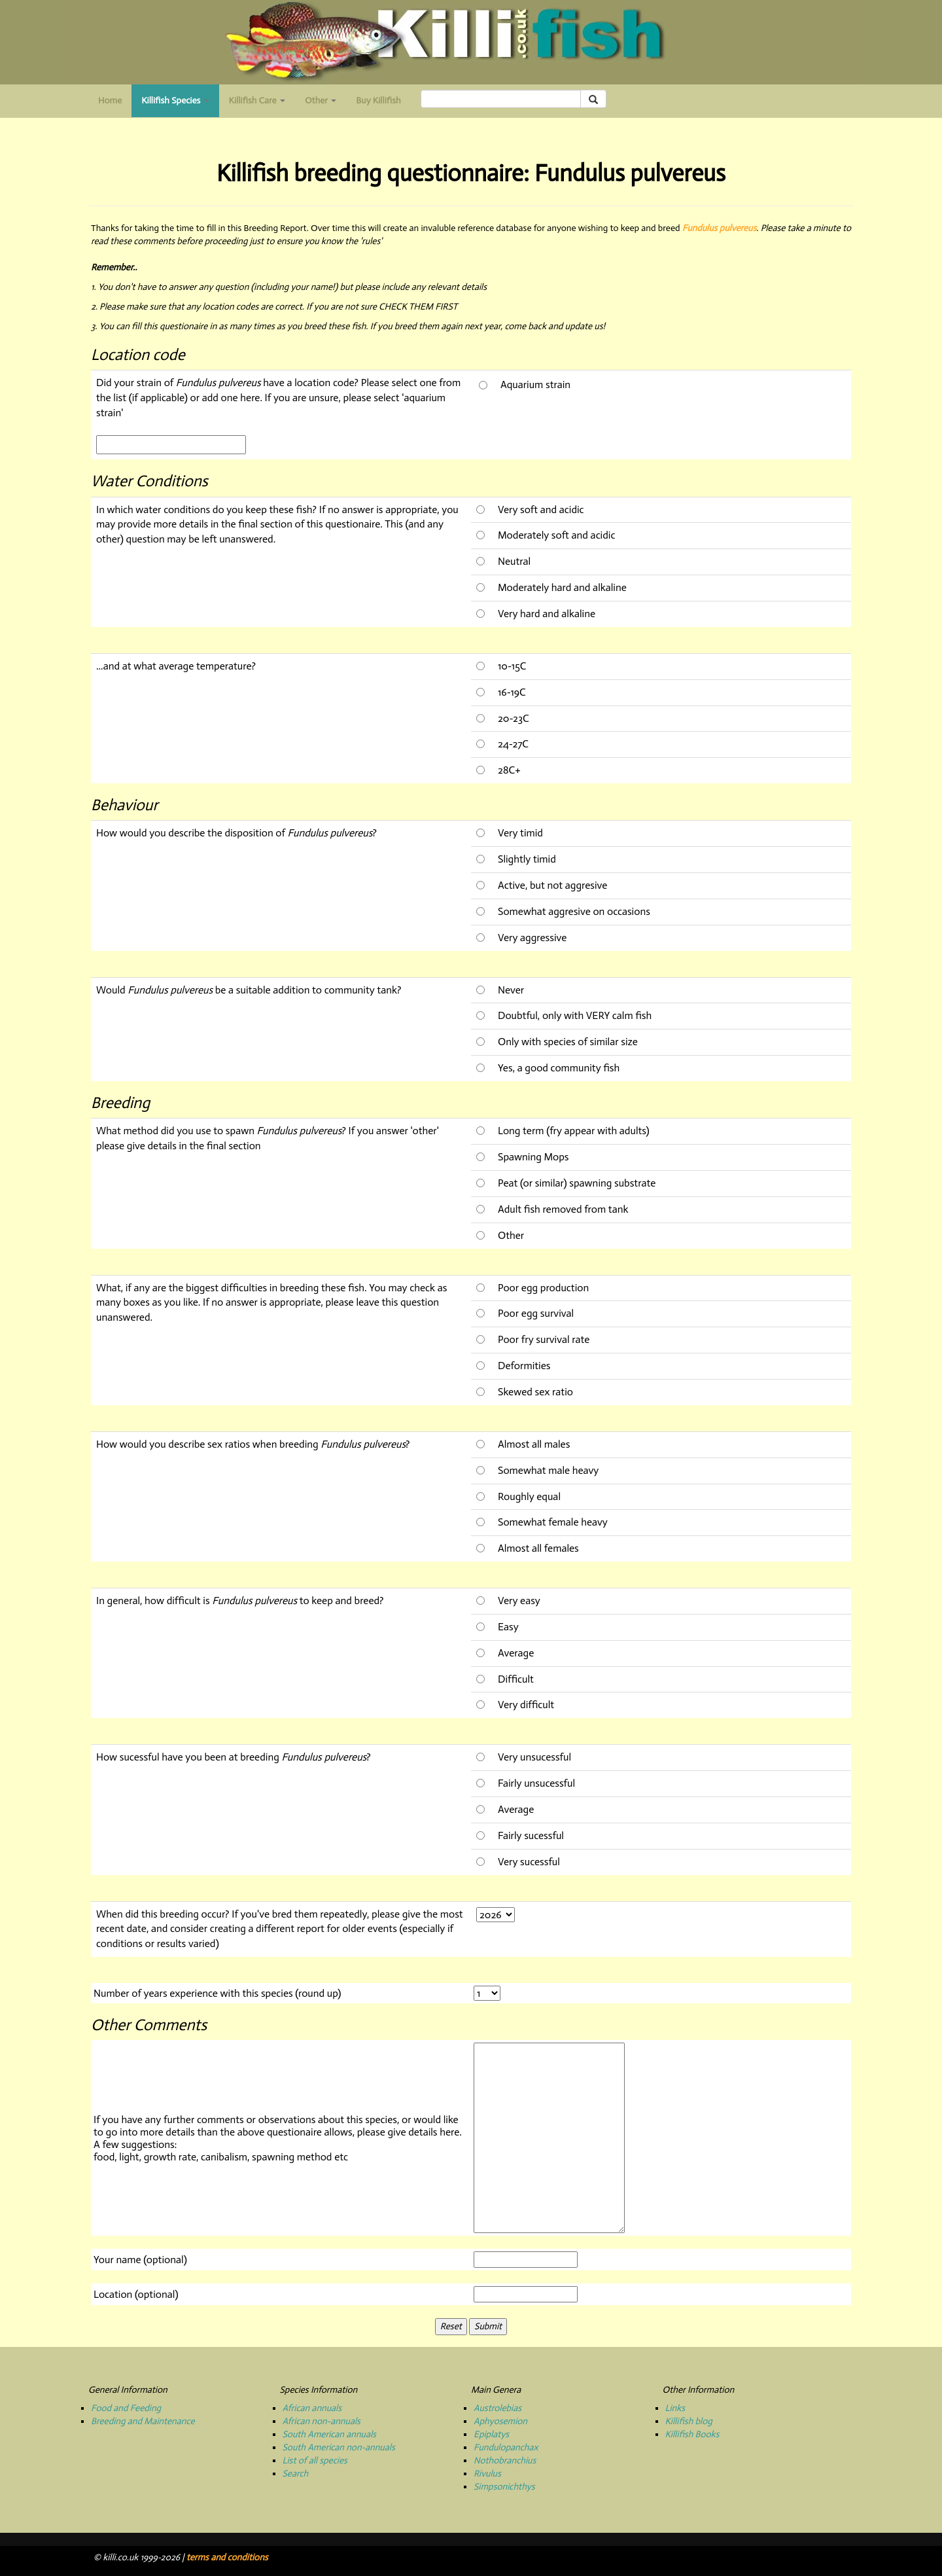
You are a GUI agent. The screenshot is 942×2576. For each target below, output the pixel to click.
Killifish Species (179, 104)
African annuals (312, 2408)
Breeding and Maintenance (142, 2421)
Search (296, 2473)
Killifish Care (257, 100)
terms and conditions (227, 2557)
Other (320, 100)
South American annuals (329, 2434)
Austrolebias (497, 2408)
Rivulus (487, 2473)
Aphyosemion (500, 2421)
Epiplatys (491, 2434)
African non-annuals (321, 2421)
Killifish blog (688, 2421)
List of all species (315, 2460)
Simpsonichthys (504, 2486)
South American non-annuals (339, 2447)
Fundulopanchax (506, 2447)
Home (110, 100)
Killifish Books (692, 2434)
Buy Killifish (378, 100)
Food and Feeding (126, 2408)
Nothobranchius (505, 2460)
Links (675, 2408)
